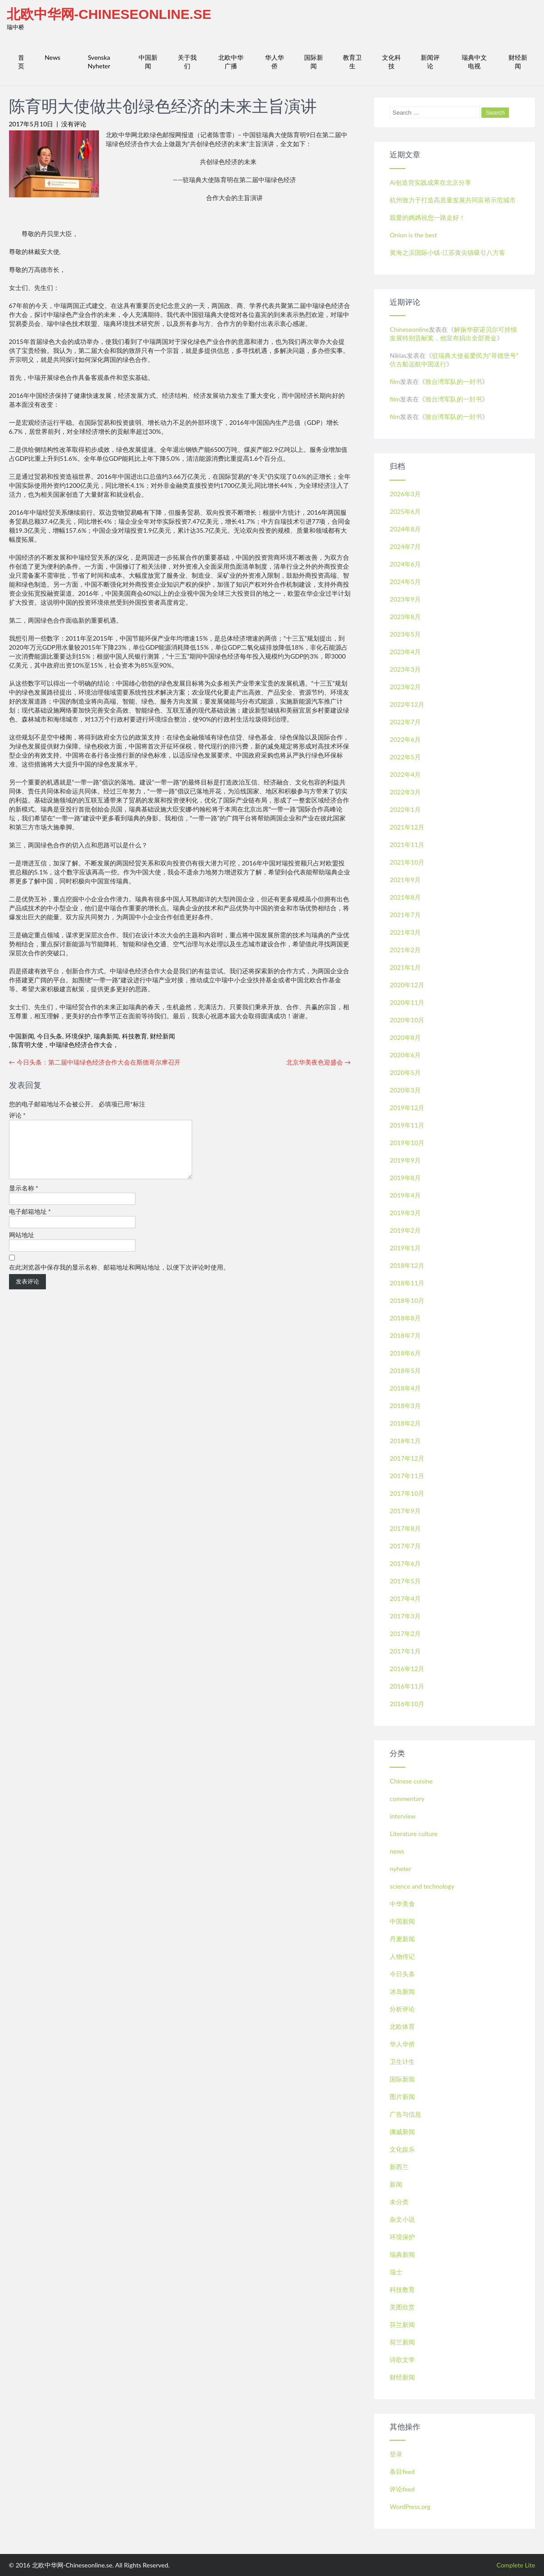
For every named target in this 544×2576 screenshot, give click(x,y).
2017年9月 (405, 1511)
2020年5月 (405, 1072)
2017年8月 (405, 1528)
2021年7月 (405, 914)
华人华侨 (274, 61)
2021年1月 (405, 967)
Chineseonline (409, 329)
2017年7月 (405, 1546)
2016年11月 (407, 1686)
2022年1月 (405, 809)
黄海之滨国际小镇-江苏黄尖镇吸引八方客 (447, 252)
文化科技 (391, 61)
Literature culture (413, 1833)
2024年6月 (405, 564)
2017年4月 (405, 1598)
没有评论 (73, 124)
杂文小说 (402, 2219)
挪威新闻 (402, 2131)
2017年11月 (407, 1476)
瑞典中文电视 (474, 61)
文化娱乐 (402, 2149)
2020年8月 (405, 1037)
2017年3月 (405, 1616)
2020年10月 (407, 1020)
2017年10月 (407, 1493)
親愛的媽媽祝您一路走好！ (427, 217)
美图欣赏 (402, 2307)
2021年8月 (405, 897)
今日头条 (49, 1036)
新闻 (396, 2184)
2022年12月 (407, 704)
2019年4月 (405, 1195)
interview (402, 1816)
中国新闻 (148, 61)
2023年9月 (405, 599)
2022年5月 (405, 757)
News (52, 57)
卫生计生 (402, 2061)
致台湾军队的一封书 (453, 381)
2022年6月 (405, 739)
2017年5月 (405, 1581)
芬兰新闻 (402, 2324)
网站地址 (21, 1245)
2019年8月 (405, 1177)
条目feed (402, 2471)
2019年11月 (407, 1125)
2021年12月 (407, 827)
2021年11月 (407, 844)
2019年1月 (405, 1248)
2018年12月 (407, 1265)
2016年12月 (407, 1668)
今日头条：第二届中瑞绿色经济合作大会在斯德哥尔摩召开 (95, 1062)
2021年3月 (405, 932)
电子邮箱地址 (30, 1222)
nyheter (400, 1868)
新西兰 (399, 2166)
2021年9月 (405, 879)
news (397, 1851)
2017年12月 (407, 1458)
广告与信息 (405, 2114)
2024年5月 (405, 581)
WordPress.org (410, 2506)
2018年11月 (407, 1283)
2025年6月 (405, 511)
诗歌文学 (402, 2359)
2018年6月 (405, 1353)
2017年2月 (405, 1633)
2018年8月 (405, 1318)
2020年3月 (405, 1090)
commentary (407, 1798)
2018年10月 (407, 1300)
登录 (396, 2454)
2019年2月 (405, 1230)
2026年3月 (405, 494)
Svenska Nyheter (99, 61)
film (395, 381)
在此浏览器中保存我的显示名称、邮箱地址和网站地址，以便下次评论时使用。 (119, 1278)
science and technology (422, 1886)
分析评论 (402, 2009)
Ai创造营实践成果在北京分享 (430, 182)
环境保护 (77, 1036)
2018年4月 (405, 1388)
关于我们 (187, 61)
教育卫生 (352, 61)
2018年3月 (405, 1405)
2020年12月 (407, 985)
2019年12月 (407, 1107)
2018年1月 (405, 1440)
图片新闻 (402, 2096)
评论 (17, 1115)
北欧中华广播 (230, 61)
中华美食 (402, 1903)
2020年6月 (405, 1055)
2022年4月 (405, 774)
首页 (21, 61)
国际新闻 (313, 61)
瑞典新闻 (106, 1036)
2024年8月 (405, 529)
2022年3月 (405, 792)
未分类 (399, 2202)
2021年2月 (405, 950)
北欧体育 (402, 2026)
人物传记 (402, 1956)
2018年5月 (405, 1370)
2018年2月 (405, 1423)
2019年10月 (407, 1142)
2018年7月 (405, 1335)
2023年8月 (405, 616)
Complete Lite (515, 2565)
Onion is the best (413, 235)
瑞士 (396, 2272)
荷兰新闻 (402, 2342)
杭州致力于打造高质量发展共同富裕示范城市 (453, 200)
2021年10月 (407, 862)
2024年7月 (405, 546)
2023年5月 (405, 634)
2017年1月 (405, 1651)
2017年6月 (405, 1563)
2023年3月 (405, 669)
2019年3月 (405, 1213)
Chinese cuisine (411, 1781)
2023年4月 (405, 651)
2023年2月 (405, 687)
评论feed (402, 2489)
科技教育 (134, 1036)
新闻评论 (430, 61)
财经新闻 (517, 61)
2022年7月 (405, 722)
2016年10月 (407, 1703)
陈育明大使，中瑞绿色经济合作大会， (65, 1044)
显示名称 (24, 1199)
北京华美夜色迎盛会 (318, 1062)
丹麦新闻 (402, 1939)
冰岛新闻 (402, 1991)
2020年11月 (407, 1002)
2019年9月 (405, 1160)
